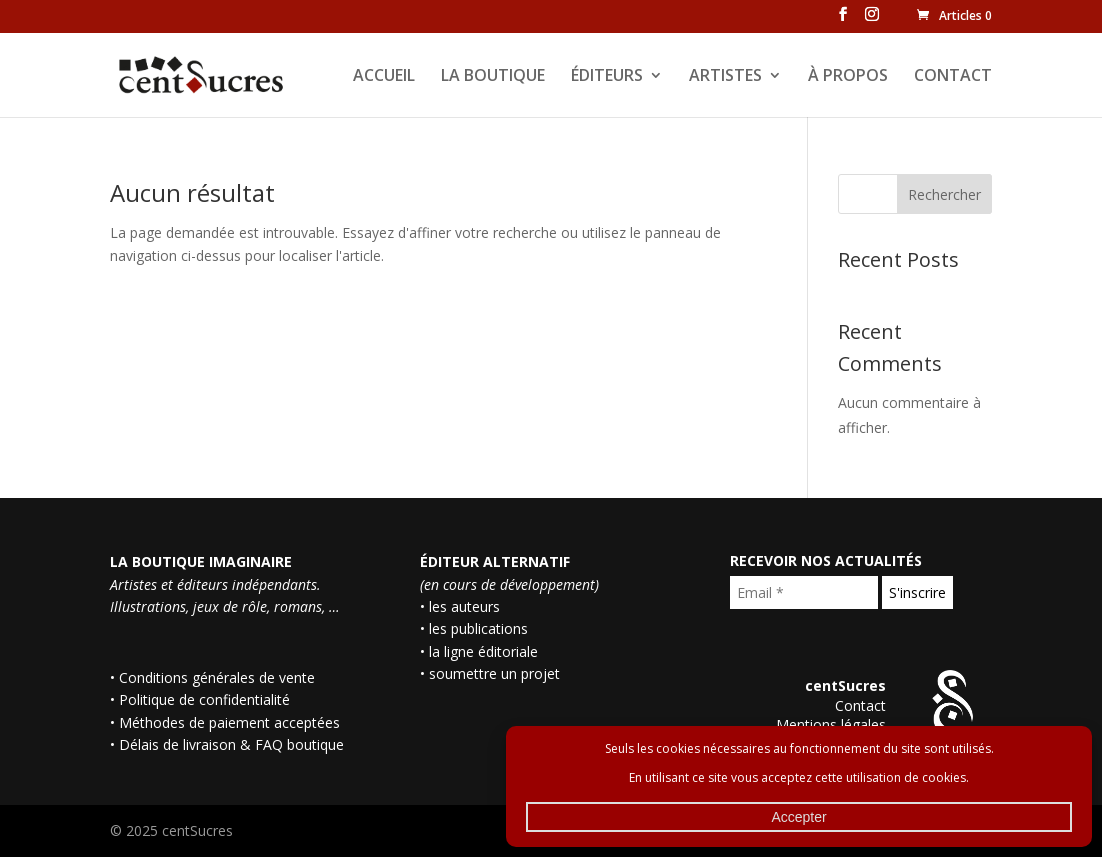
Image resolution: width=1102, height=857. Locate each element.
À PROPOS (848, 77)
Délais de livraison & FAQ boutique (231, 744)
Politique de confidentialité (204, 699)
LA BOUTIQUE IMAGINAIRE (201, 561)
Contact (860, 705)
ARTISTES (725, 77)
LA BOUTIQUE (493, 77)
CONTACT (953, 77)
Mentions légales (831, 724)
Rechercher (944, 194)
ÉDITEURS (607, 77)
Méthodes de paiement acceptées (229, 722)
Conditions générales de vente (217, 677)
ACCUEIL (384, 77)
